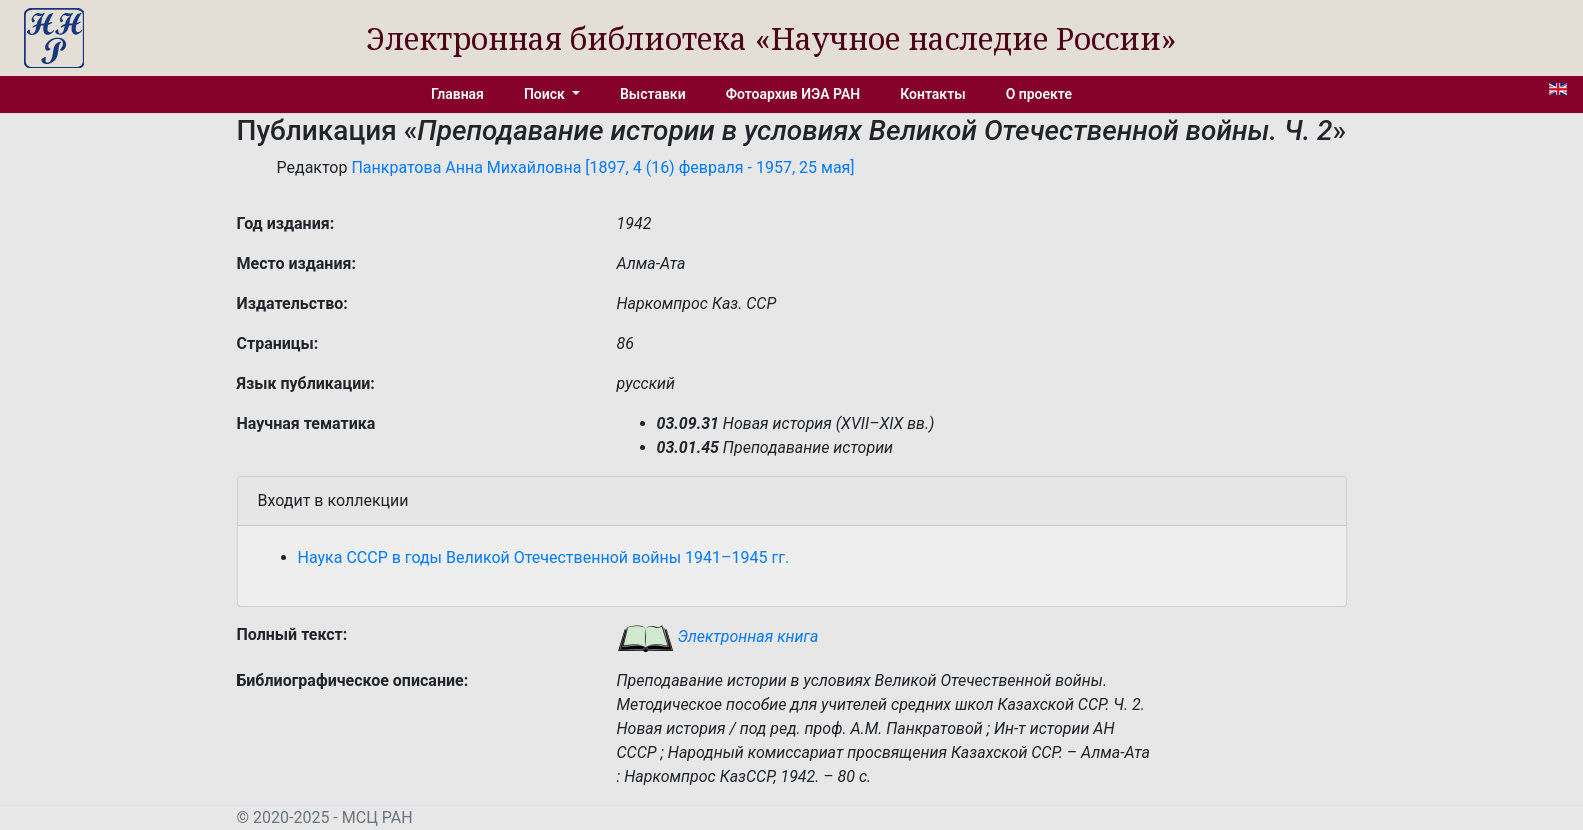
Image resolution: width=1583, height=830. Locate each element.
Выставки (653, 94)
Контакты (932, 94)
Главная (457, 94)
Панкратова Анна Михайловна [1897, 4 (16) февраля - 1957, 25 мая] (602, 167)
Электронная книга (718, 636)
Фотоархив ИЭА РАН (793, 94)
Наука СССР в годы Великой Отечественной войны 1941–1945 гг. (544, 557)
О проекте (1039, 94)
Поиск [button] (546, 94)
